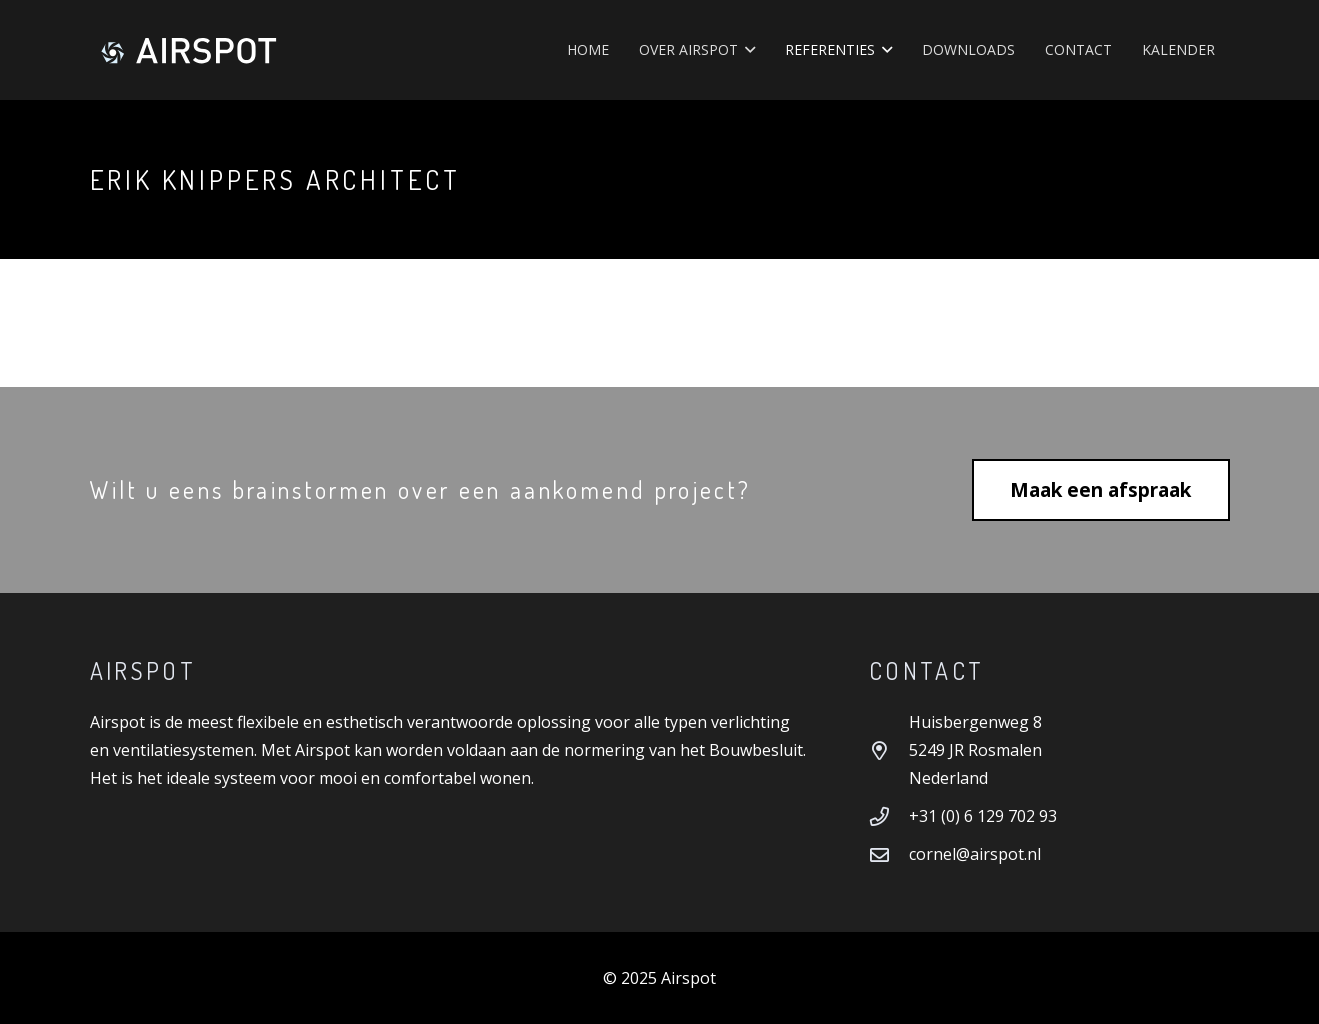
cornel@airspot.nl (975, 854)
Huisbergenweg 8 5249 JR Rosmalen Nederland (975, 750)
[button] (746, 50)
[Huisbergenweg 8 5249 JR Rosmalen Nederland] (889, 750)
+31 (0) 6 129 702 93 (983, 816)
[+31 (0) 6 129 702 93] (889, 816)
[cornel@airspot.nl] (889, 854)
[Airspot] (188, 50)
